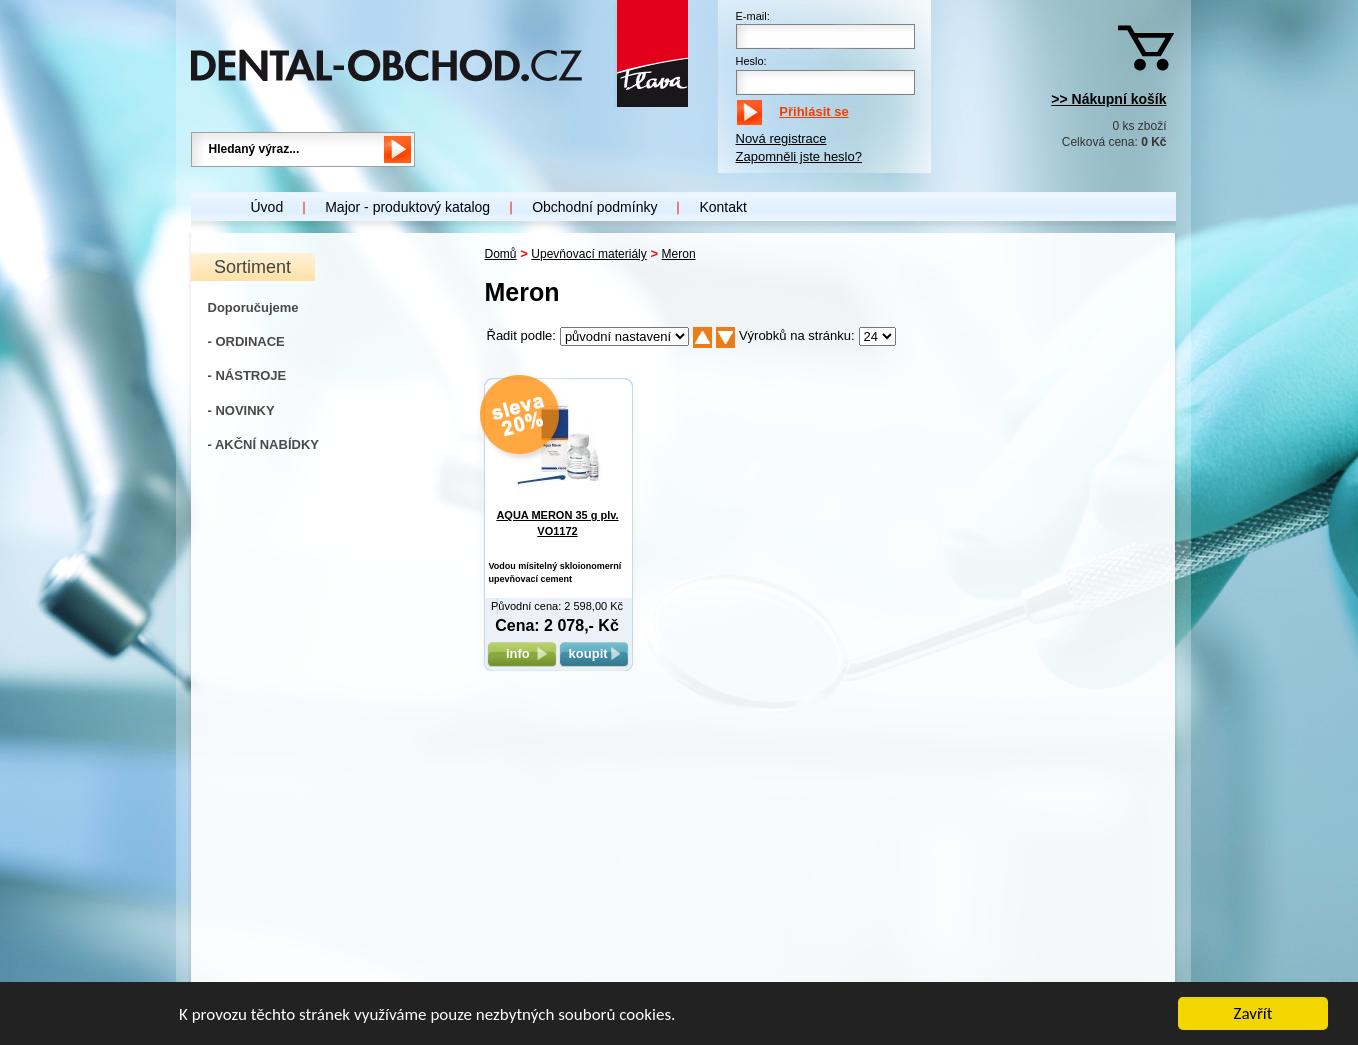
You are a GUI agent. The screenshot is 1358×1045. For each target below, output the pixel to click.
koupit (594, 653)
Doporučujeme (253, 307)
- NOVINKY (241, 410)
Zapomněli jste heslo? (799, 156)
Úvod (267, 207)
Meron (679, 254)
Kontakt (722, 207)
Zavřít (1253, 1014)
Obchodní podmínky (594, 207)
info (521, 653)
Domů (501, 254)
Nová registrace (781, 138)
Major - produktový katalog (407, 207)
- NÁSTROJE (247, 375)
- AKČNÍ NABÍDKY (263, 444)
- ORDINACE (246, 341)
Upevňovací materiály (588, 254)
